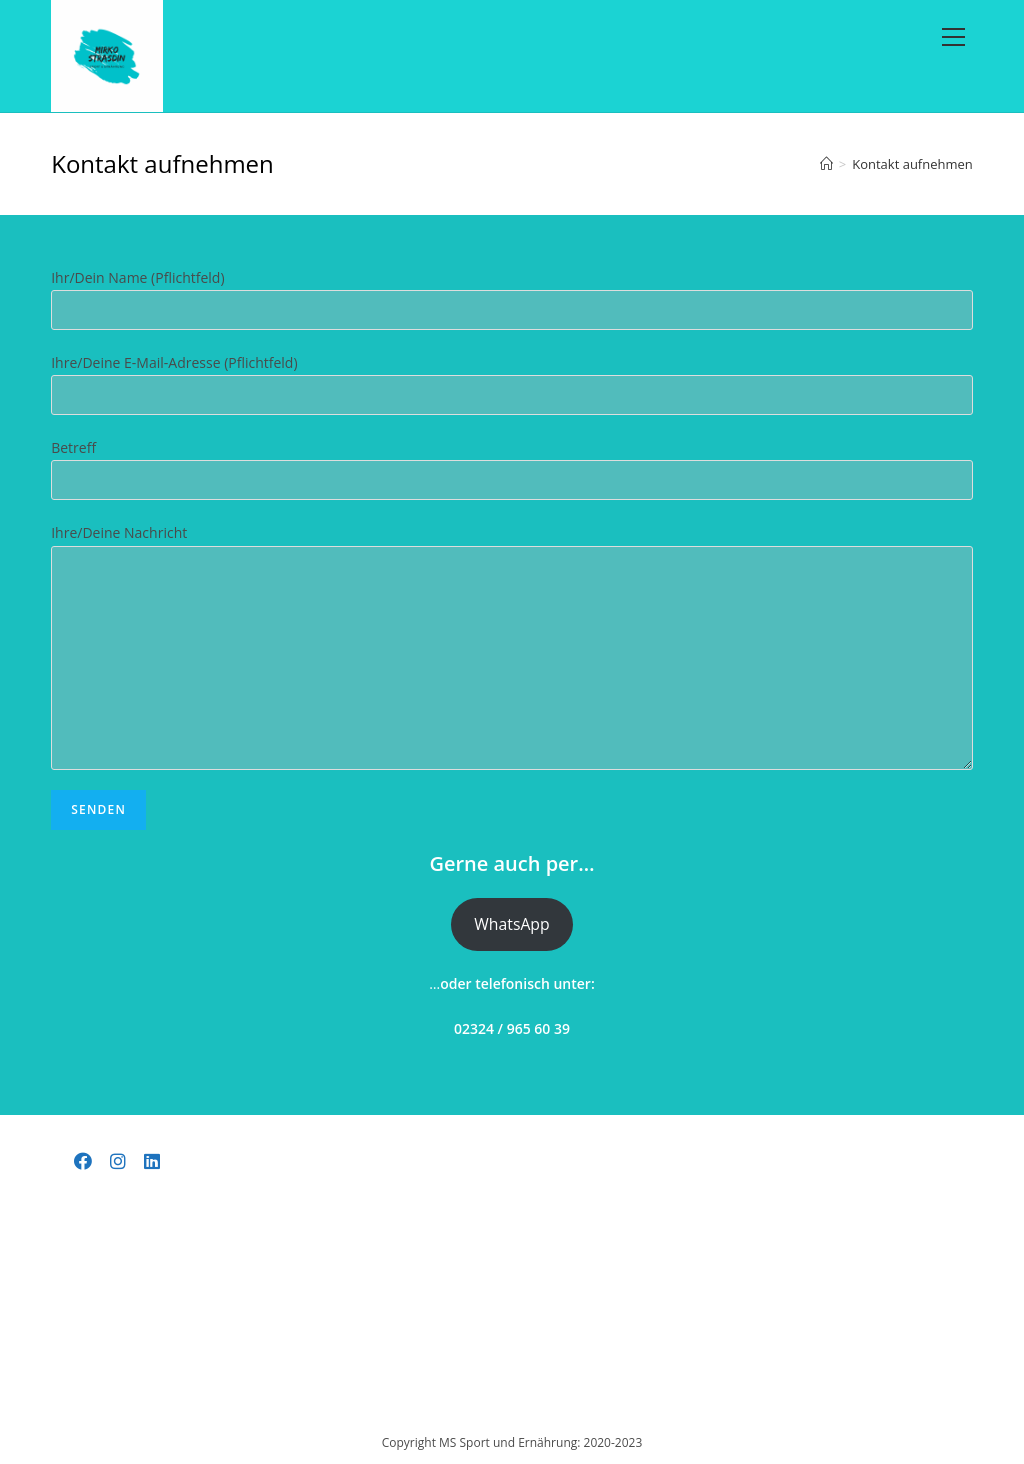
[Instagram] (118, 1161)
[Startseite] (826, 168)
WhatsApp (511, 928)
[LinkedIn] (152, 1161)
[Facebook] (83, 1161)
